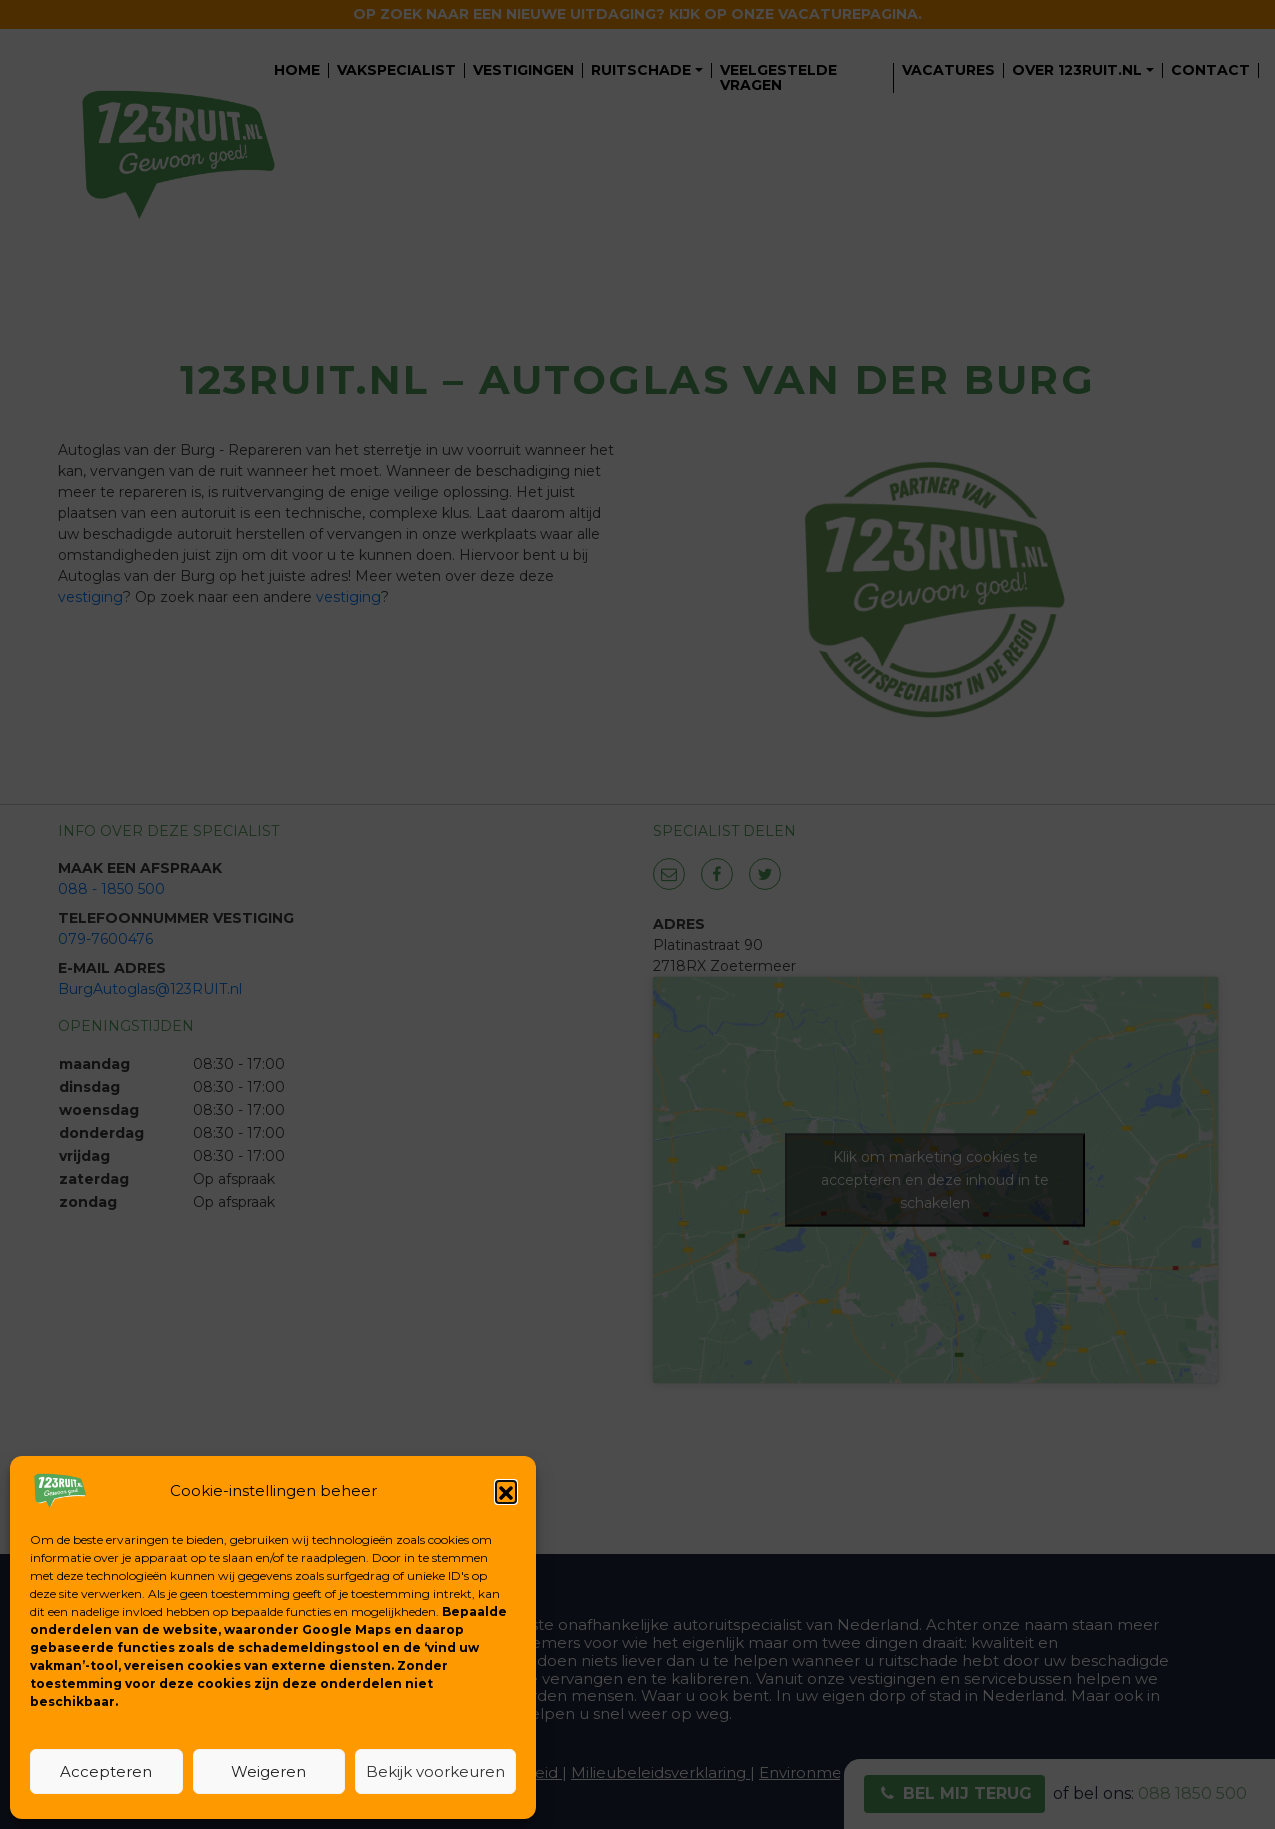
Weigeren (268, 1771)
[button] (506, 1491)
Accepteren (106, 1771)
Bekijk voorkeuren (435, 1771)
